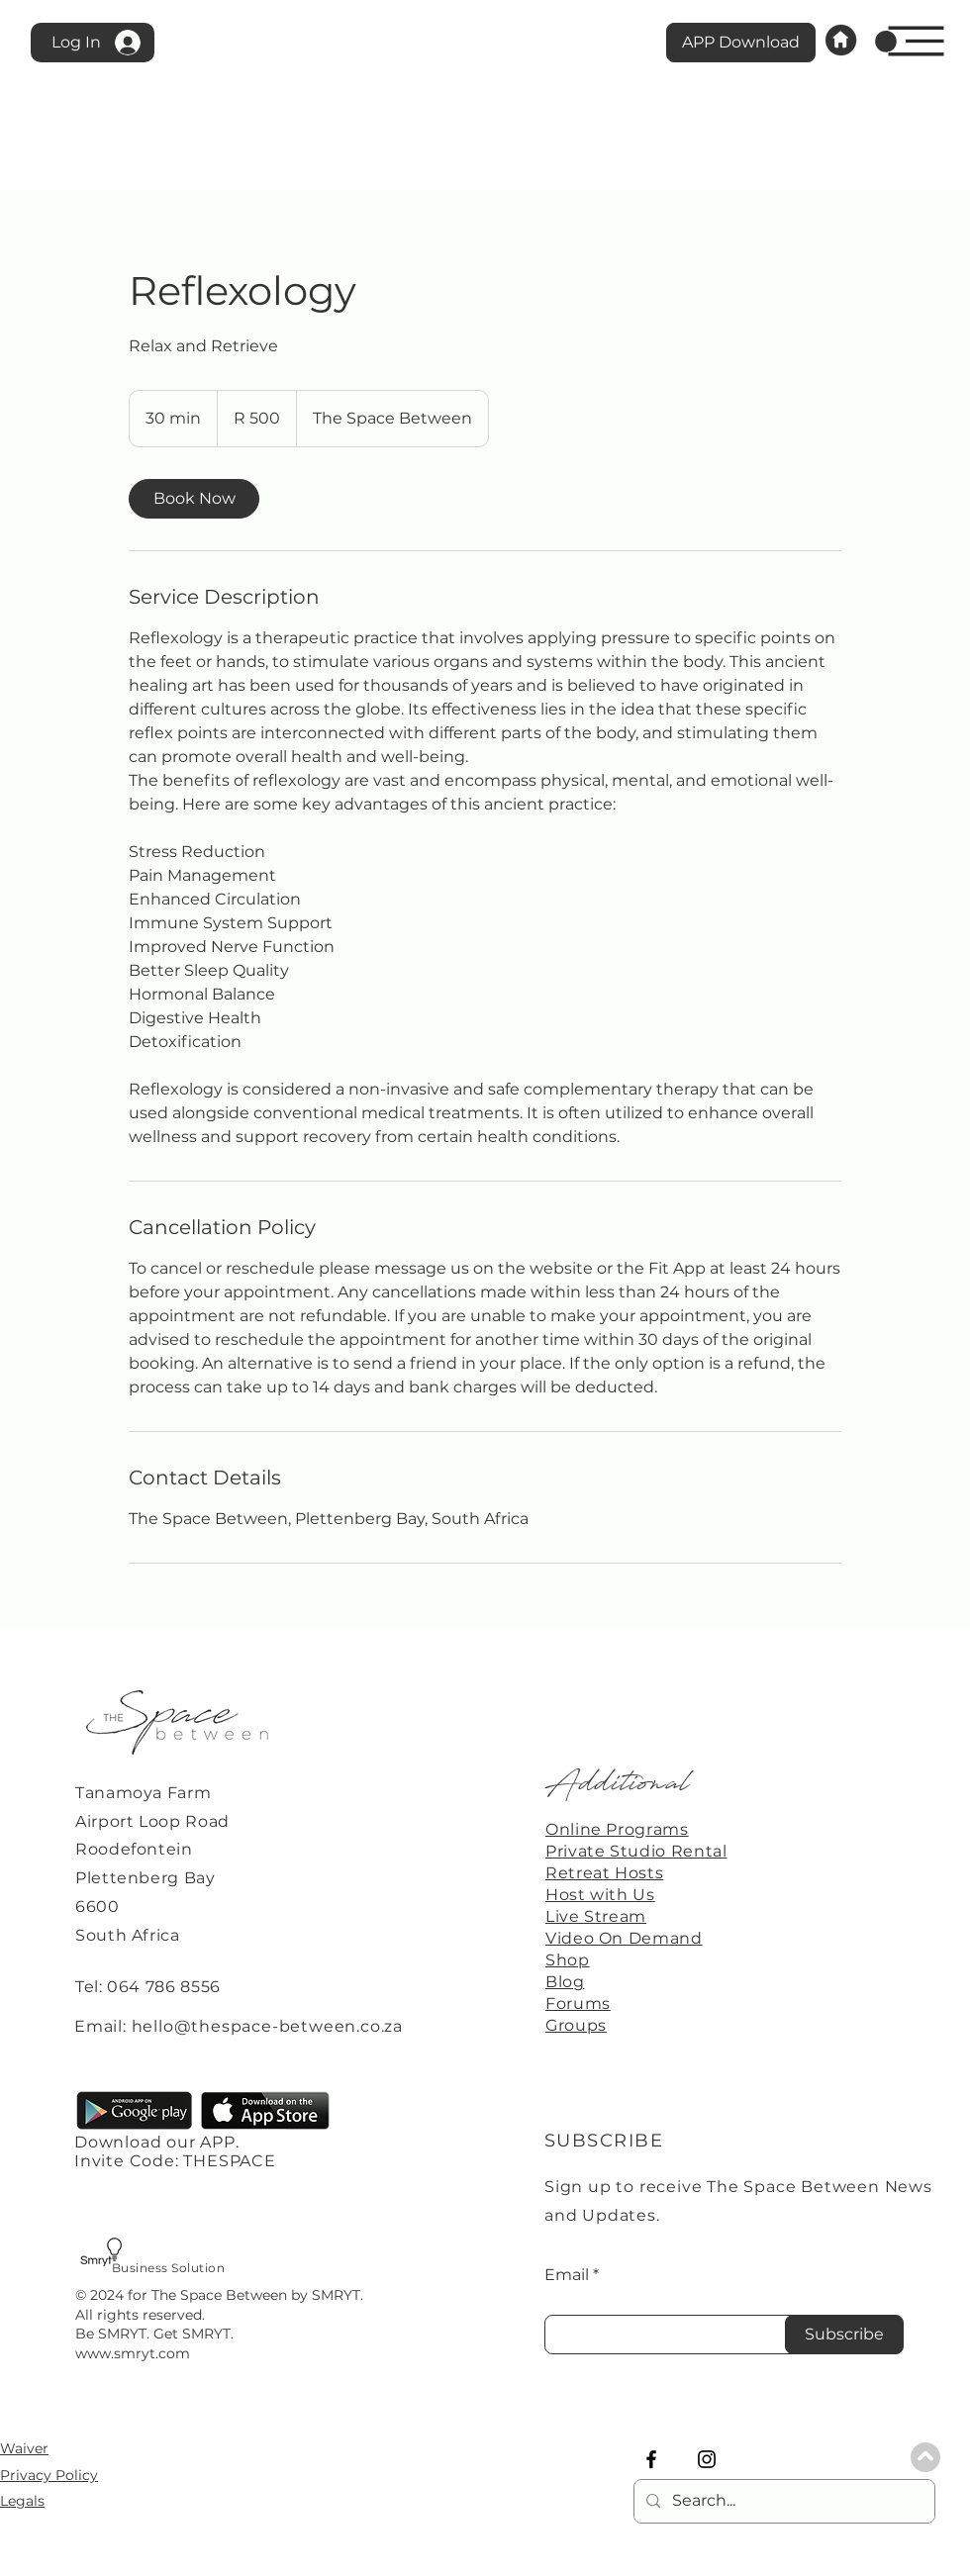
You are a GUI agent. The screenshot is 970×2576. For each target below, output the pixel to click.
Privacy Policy (49, 2475)
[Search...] (782, 2501)
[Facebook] (651, 2459)
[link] (886, 41)
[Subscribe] (844, 2334)
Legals (22, 2501)
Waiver (24, 2448)
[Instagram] (707, 2459)
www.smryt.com (132, 2353)
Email (566, 2275)
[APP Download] (741, 42)
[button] (916, 41)
